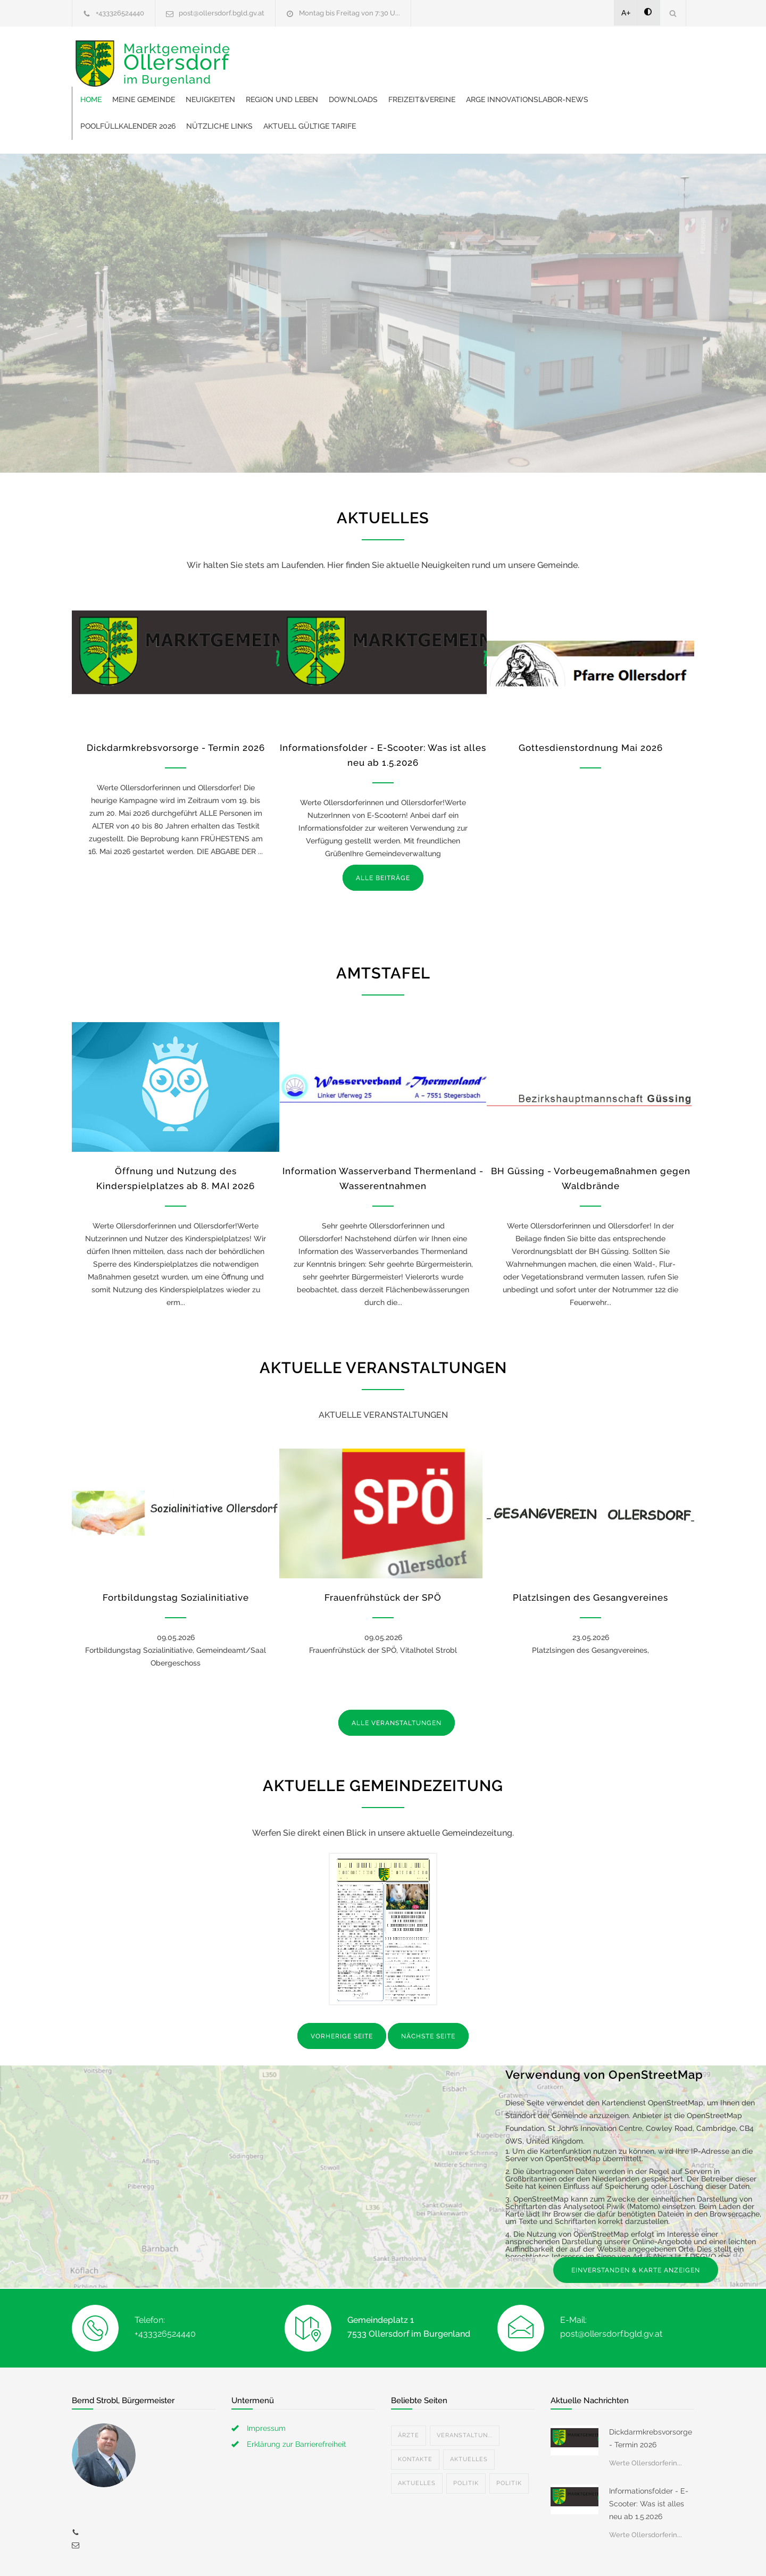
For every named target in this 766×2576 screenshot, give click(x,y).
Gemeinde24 (293, 2553)
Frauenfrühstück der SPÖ (383, 1551)
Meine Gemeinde (308, 53)
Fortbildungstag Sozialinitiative (176, 1551)
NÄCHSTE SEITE (428, 1990)
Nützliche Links (517, 80)
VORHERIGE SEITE (342, 1990)
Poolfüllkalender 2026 (425, 80)
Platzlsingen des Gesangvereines (590, 1551)
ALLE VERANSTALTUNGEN (397, 1676)
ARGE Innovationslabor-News (306, 80)
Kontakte (415, 2413)
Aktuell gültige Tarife (607, 80)
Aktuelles (469, 2413)
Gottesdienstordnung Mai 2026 (591, 701)
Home (256, 53)
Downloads (518, 53)
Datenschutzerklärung (521, 2553)
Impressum (266, 2382)
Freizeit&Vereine (586, 53)
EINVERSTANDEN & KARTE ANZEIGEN (635, 2224)
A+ (626, 13)
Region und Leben (447, 53)
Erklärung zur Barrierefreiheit (296, 2398)
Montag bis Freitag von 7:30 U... (349, 13)
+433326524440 (120, 13)
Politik (466, 2436)
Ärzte (408, 2389)
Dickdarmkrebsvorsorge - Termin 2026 (176, 701)
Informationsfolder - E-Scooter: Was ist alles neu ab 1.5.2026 (648, 2457)
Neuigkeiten (375, 53)
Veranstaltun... (465, 2389)
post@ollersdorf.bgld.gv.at (221, 13)
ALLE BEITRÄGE (383, 831)
